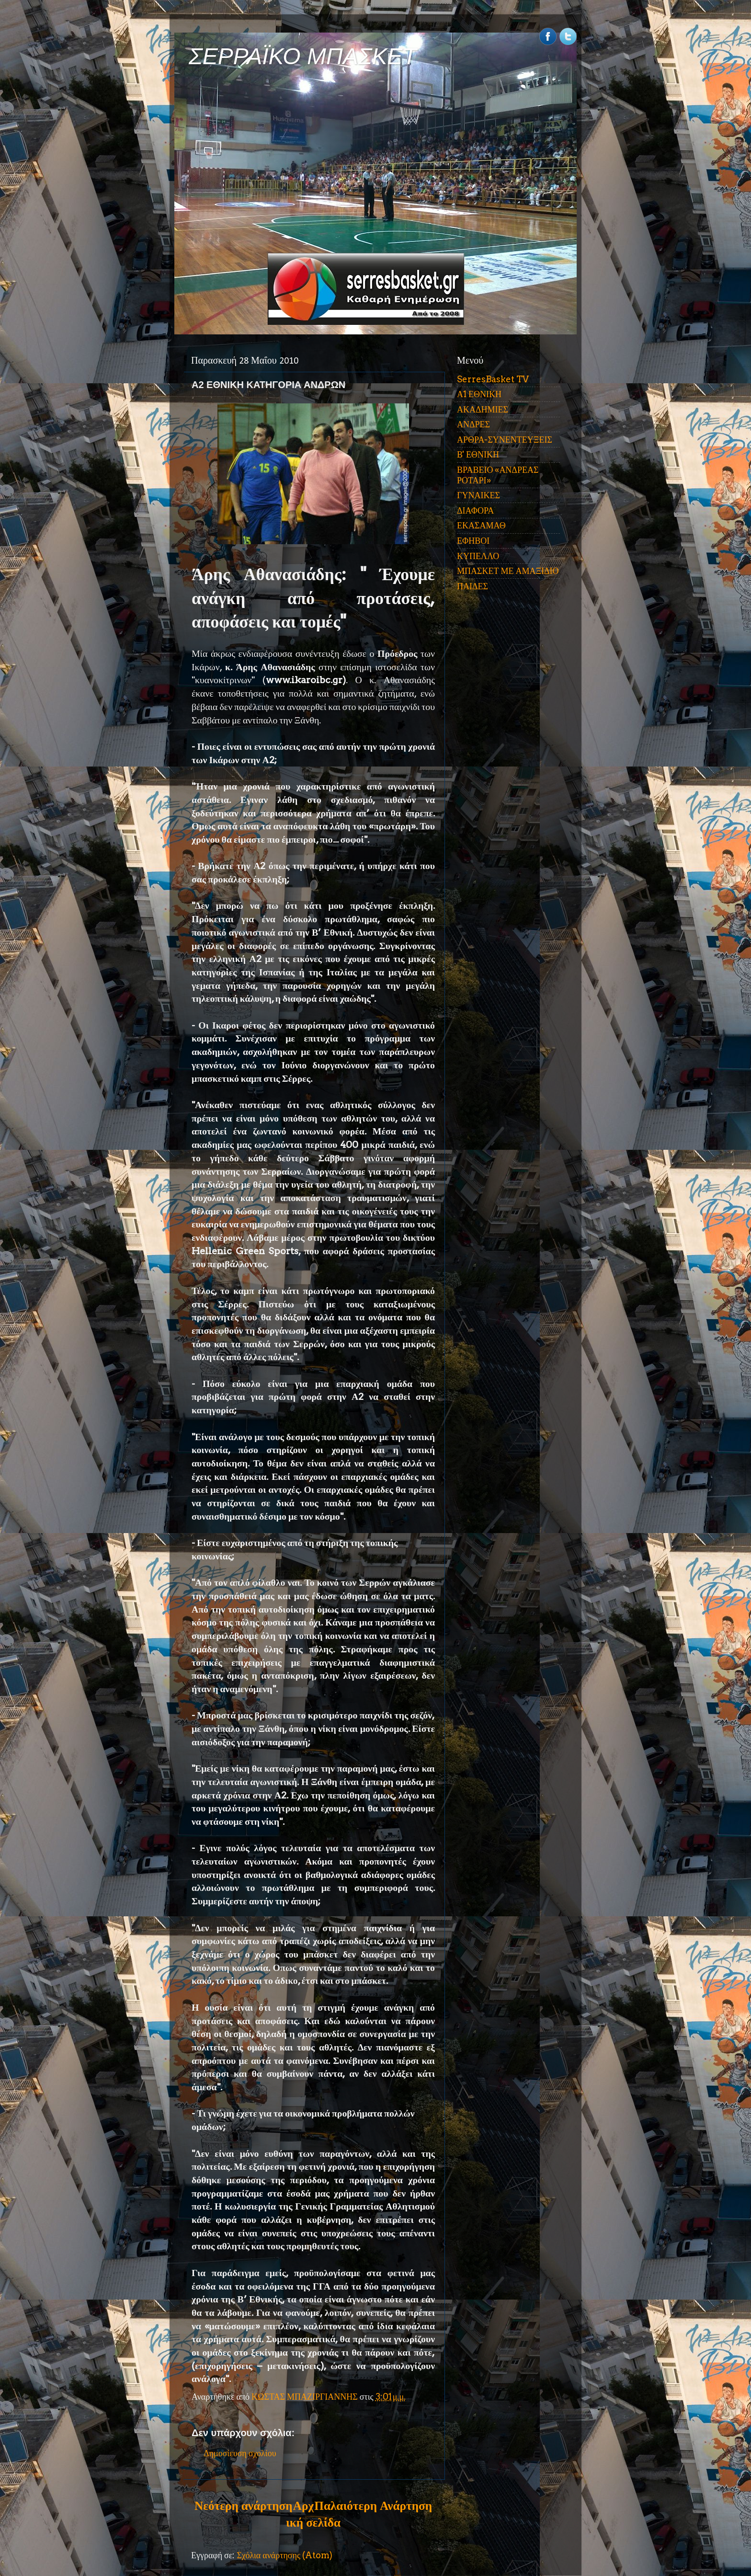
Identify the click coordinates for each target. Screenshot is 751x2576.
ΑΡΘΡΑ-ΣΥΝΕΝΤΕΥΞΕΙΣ (504, 440)
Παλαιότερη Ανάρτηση (373, 2505)
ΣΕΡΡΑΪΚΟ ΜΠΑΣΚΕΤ (303, 56)
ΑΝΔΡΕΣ (473, 424)
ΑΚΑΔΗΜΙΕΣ (482, 409)
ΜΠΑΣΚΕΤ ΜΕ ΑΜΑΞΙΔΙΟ (508, 571)
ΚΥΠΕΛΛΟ (478, 556)
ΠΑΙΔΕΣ (472, 586)
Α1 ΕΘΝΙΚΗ (479, 394)
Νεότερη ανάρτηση (243, 2505)
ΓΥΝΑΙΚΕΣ (478, 495)
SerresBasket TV (493, 379)
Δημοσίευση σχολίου (240, 2453)
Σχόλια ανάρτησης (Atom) (284, 2555)
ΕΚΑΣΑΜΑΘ (481, 525)
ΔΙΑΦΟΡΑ (475, 510)
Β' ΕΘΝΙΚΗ (478, 454)
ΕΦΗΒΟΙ (473, 541)
